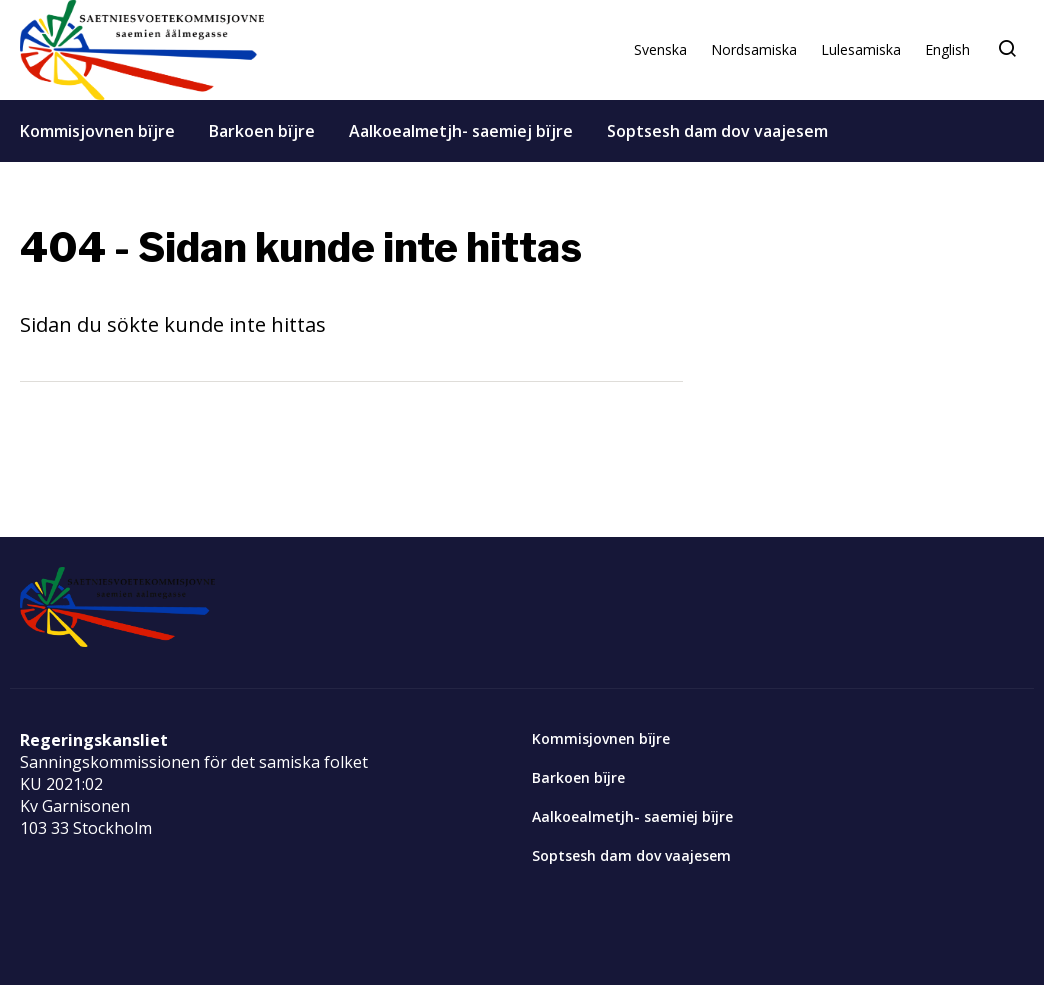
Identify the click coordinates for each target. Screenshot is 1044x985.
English (947, 49)
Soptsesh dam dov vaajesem (717, 131)
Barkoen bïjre (262, 131)
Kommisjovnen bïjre (97, 131)
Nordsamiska (754, 49)
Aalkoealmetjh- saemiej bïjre (461, 131)
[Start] (142, 50)
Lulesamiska (861, 49)
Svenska (660, 49)
